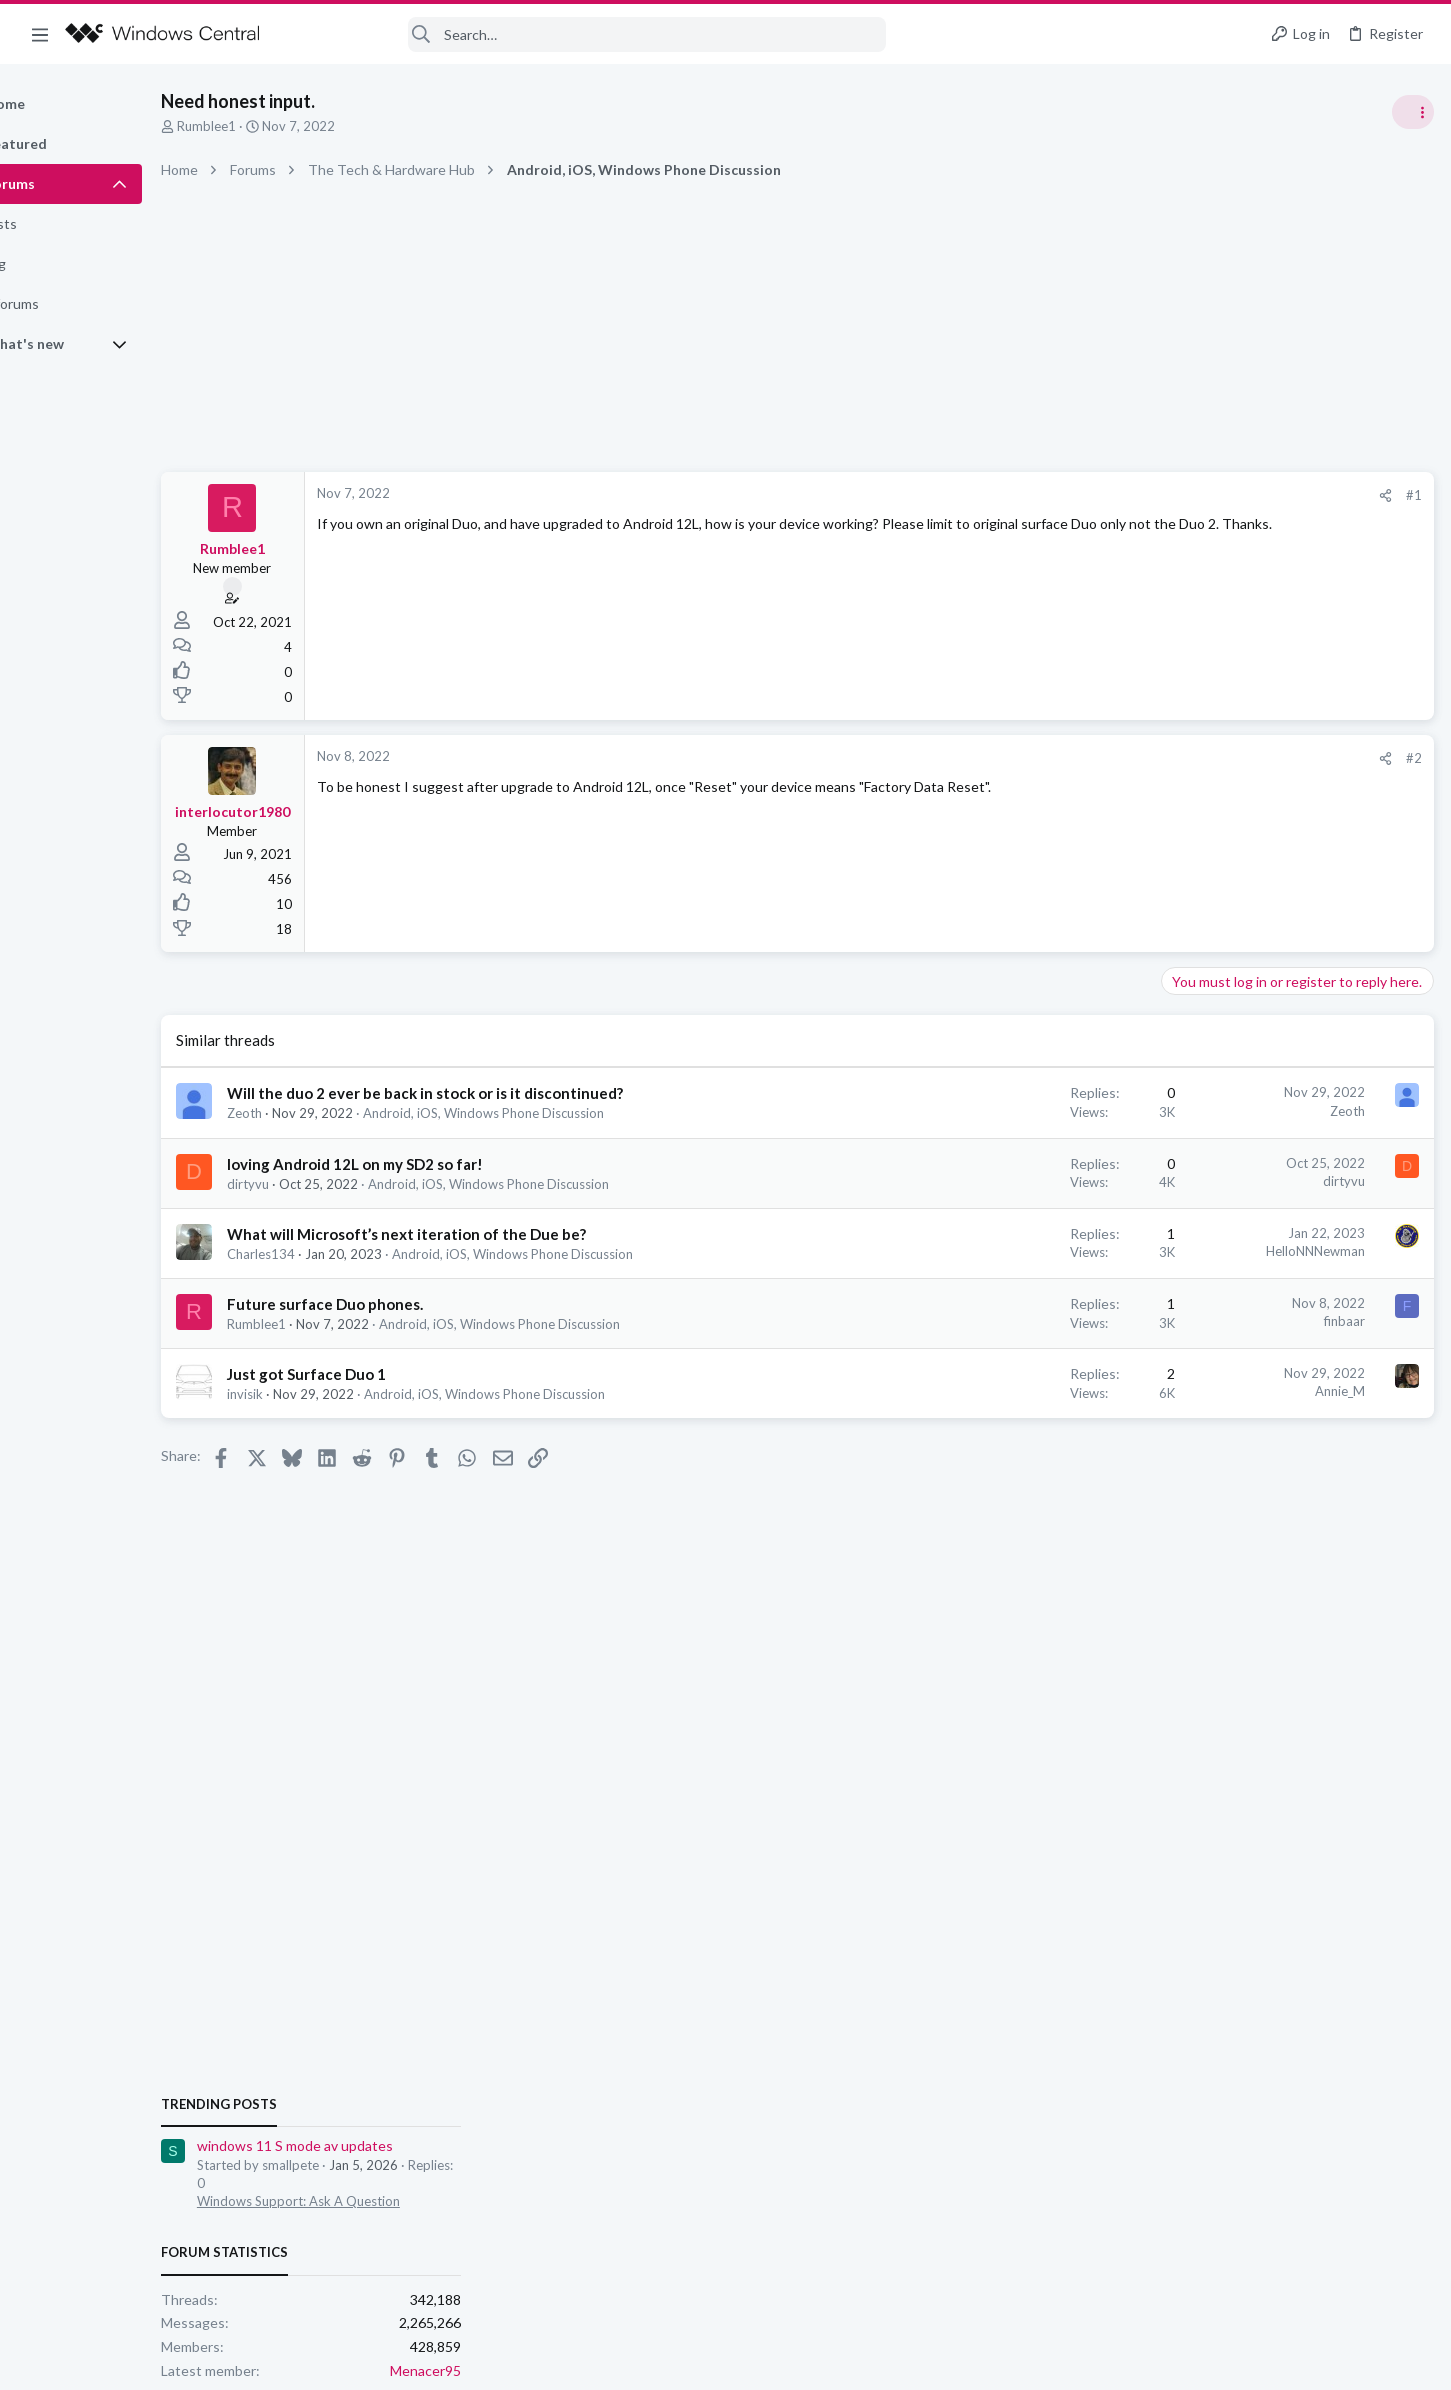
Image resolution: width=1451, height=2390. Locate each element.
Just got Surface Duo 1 (375, 1374)
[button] (40, 34)
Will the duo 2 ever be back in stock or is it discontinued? (494, 1093)
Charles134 (330, 1254)
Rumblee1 (275, 126)
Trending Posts (1189, 1082)
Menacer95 (1395, 1348)
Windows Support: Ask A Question (1268, 1180)
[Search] (586, 34)
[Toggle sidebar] (1410, 112)
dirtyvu (317, 1184)
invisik (314, 1394)
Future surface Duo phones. (394, 1304)
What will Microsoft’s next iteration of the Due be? (475, 1234)
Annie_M (1017, 1391)
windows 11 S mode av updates (1265, 1124)
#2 (1091, 758)
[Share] (1062, 495)
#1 (1091, 495)
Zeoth (313, 1113)
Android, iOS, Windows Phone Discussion (552, 1113)
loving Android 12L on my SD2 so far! (424, 1164)
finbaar (1021, 1321)
